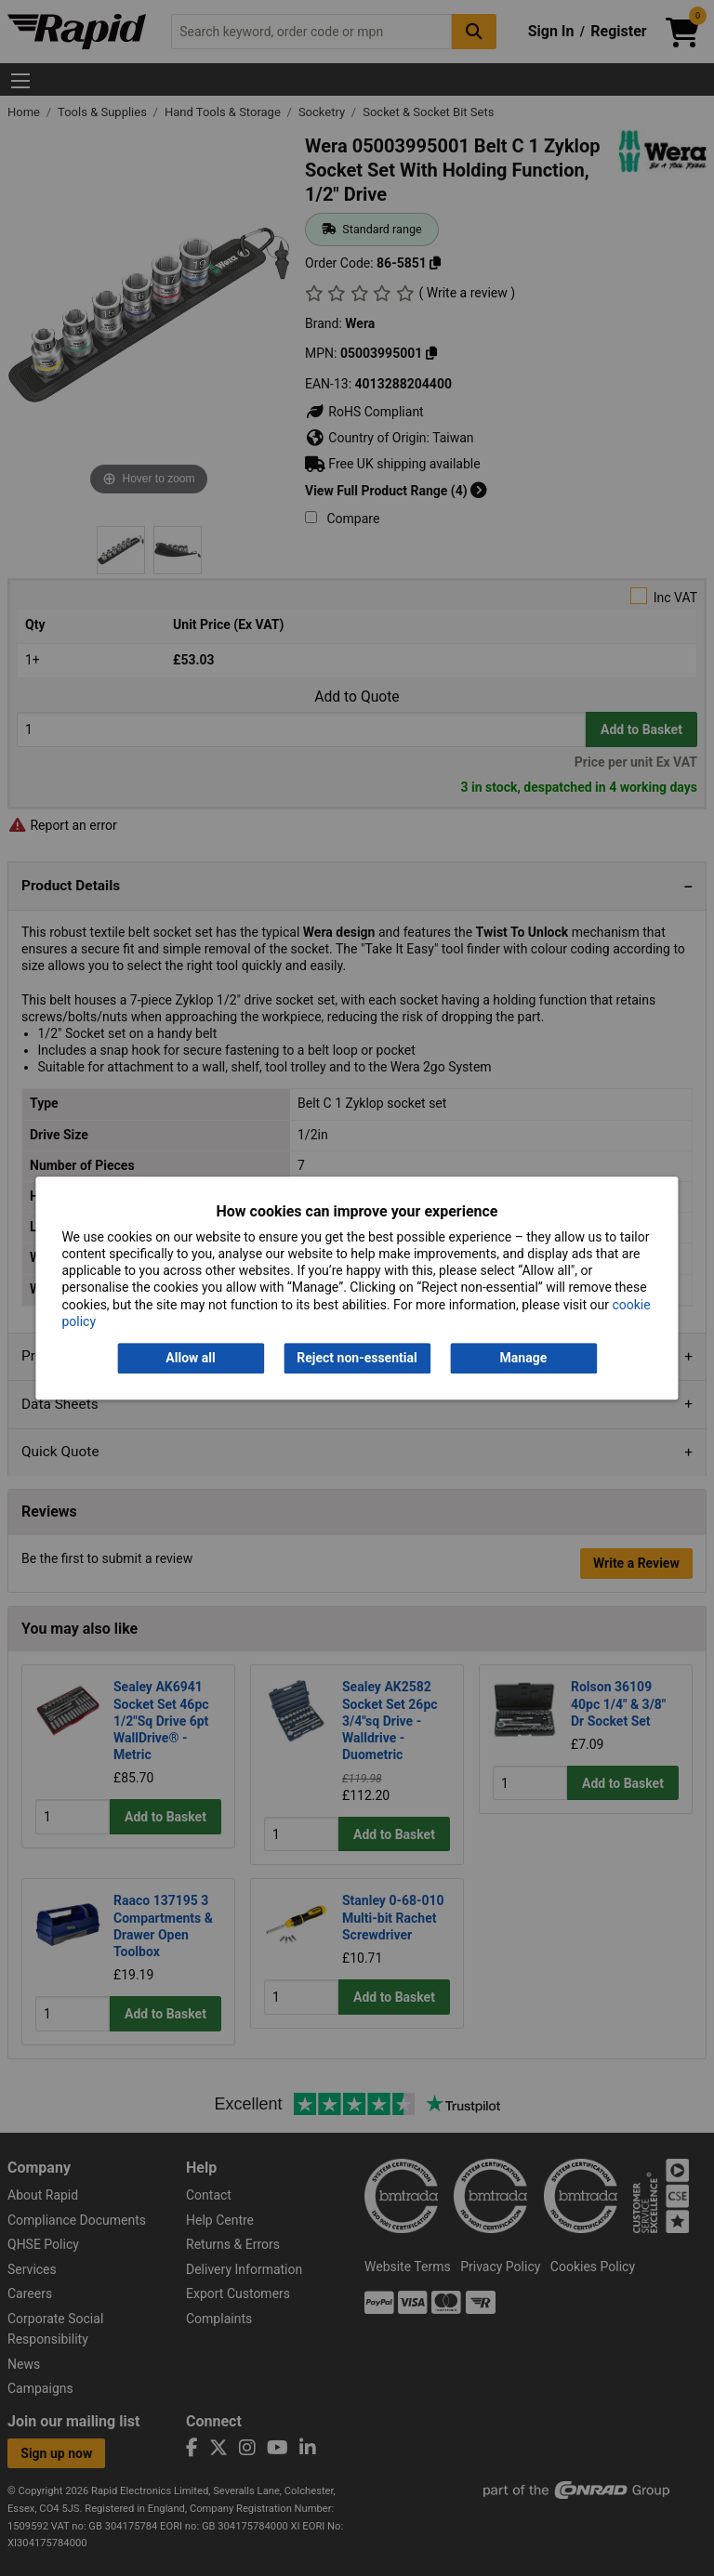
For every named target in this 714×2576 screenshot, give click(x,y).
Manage (524, 1357)
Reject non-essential (356, 1357)
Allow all (190, 1357)
